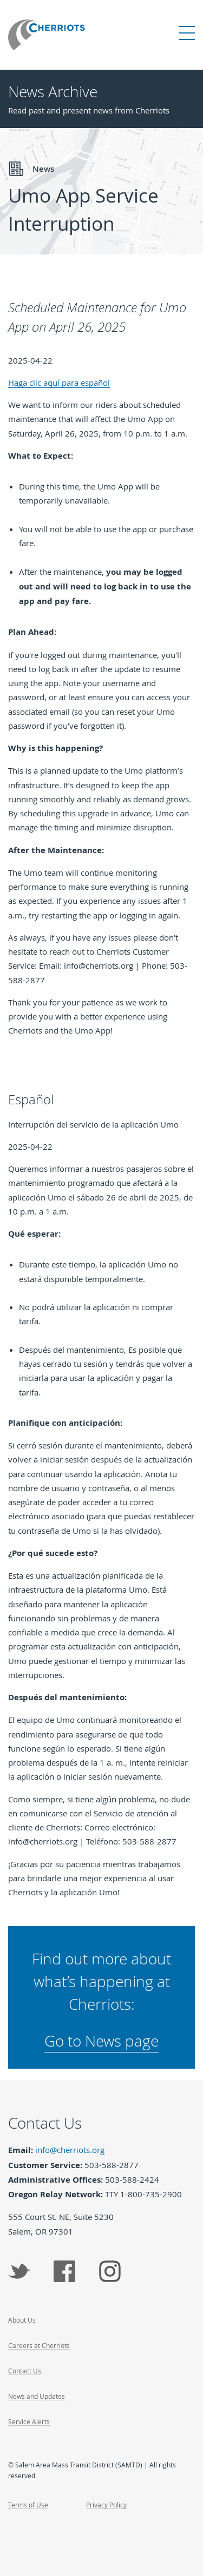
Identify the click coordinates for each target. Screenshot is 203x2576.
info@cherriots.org (69, 2149)
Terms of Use (28, 2504)
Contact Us (24, 2370)
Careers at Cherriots (39, 2345)
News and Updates (36, 2396)
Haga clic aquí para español (59, 382)
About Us (22, 2320)
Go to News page (101, 2041)
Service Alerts (29, 2421)
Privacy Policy (106, 2504)
